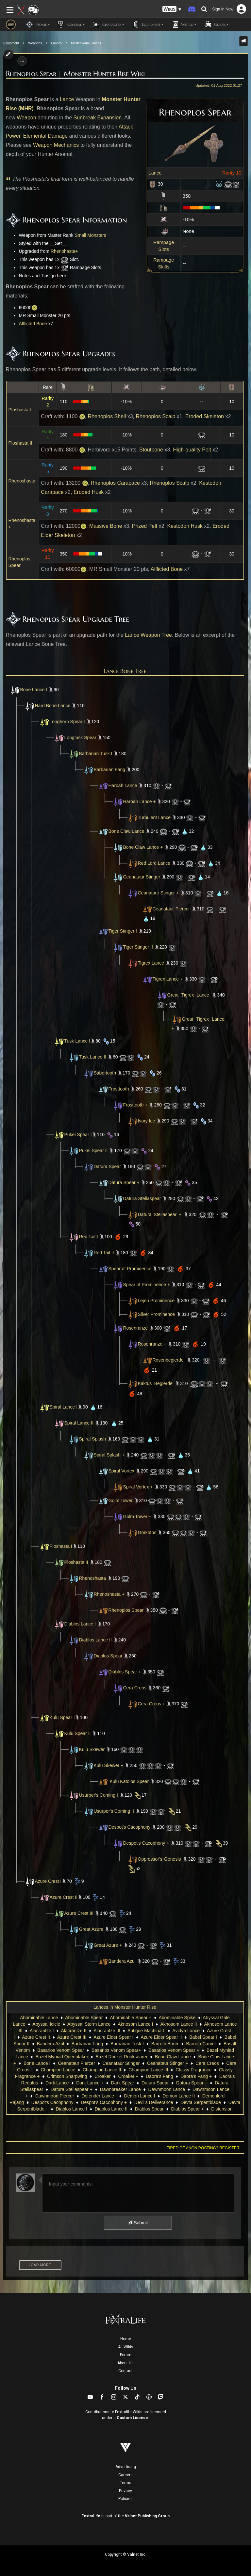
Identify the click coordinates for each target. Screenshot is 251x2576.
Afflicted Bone (33, 323)
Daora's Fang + (196, 2076)
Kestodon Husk (185, 526)
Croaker (102, 2076)
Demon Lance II (178, 2095)
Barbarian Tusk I (95, 753)
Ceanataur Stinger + (158, 892)
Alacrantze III (106, 2030)
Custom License (132, 2418)
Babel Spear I (203, 2037)
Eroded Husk (89, 492)
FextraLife (90, 2516)
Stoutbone (151, 449)
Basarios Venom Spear (60, 2050)
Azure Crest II (64, 1897)
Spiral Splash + (109, 1454)
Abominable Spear (84, 2017)
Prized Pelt (144, 526)
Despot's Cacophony (130, 1827)
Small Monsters (90, 235)
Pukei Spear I (78, 1134)
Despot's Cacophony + (146, 1843)
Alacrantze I (42, 2030)
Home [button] (37, 24)
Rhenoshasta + (109, 1594)
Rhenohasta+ (64, 251)
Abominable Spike (177, 2017)
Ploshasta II (20, 443)
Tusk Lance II (93, 1056)
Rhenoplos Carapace (115, 483)
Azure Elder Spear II (161, 2037)
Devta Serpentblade (200, 2102)
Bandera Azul (122, 1961)
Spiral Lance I (64, 1407)
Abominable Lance (39, 2017)
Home (125, 2339)
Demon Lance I (139, 2095)
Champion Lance (58, 2069)
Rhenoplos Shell (107, 416)
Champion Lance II (102, 2069)
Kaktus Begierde (150, 1383)
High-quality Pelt (192, 449)
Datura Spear (107, 1166)
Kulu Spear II (77, 1733)
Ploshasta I (19, 409)
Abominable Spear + (130, 2017)
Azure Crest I (48, 1881)
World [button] (183, 24)
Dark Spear (122, 2082)
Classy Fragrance (193, 2069)
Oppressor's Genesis (159, 1859)
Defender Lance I (98, 2095)
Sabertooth (105, 1072)
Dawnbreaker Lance (120, 2089)
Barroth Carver (201, 2043)
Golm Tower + (137, 1516)
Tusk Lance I (77, 1041)
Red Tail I (88, 1236)
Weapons (35, 43)
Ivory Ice (146, 1120)
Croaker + (128, 2076)
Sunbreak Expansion (97, 117)
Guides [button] (216, 24)
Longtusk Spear (80, 737)
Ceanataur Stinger (141, 876)
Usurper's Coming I (98, 1795)
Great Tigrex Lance (188, 995)
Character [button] (108, 24)
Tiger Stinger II (138, 947)
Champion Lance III (148, 2069)
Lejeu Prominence (156, 1300)
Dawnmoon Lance (166, 2089)
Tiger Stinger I (123, 931)
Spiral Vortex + (138, 1486)
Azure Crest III (78, 1913)
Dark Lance (57, 2082)
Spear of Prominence (130, 1268)
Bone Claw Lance (126, 831)
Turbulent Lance (154, 817)
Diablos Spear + (125, 1671)
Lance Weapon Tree (148, 635)
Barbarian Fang (110, 769)
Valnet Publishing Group (147, 2516)
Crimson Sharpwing (67, 2076)
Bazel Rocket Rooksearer (122, 2056)
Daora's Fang (159, 2076)
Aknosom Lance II (178, 2024)
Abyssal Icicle (46, 2024)
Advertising (125, 2466)
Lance (155, 172)
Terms (125, 2482)
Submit (138, 2222)
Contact (125, 2371)
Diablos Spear (108, 1655)
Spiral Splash (92, 1438)
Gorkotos (147, 1532)
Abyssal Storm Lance (88, 2024)
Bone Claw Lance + (143, 847)
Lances (56, 43)
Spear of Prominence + (146, 1284)
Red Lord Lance (154, 863)
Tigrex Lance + (168, 979)
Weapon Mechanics (56, 145)
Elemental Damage (45, 136)
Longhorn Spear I (67, 721)
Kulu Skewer (92, 1749)
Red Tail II (104, 1252)
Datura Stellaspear (142, 1198)
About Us (125, 2363)
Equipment (11, 43)
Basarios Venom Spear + (173, 2050)
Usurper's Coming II (114, 1811)
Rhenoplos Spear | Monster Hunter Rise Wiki (75, 73)
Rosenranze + (152, 1344)
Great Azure (91, 1929)
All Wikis (125, 2347)
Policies (125, 2498)
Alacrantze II (74, 2030)
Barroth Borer (165, 2043)
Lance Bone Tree (125, 671)
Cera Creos (135, 1687)
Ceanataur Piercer (171, 908)
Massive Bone (105, 526)
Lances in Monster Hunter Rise (124, 2007)
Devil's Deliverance (153, 2102)
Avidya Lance (186, 2030)
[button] (172, 9)
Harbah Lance (123, 785)
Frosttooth (119, 1088)
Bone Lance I (33, 689)
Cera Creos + (151, 1703)
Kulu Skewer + (109, 1765)
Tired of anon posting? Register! (204, 2148)
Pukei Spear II (93, 1150)
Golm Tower (121, 1500)
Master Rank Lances (86, 43)
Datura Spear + (124, 1182)
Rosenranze (135, 1328)
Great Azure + (108, 1945)
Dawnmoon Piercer (54, 2095)
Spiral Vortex (121, 1470)
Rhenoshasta (22, 480)
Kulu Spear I (62, 1717)
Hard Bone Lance (53, 705)
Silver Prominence (151, 1314)
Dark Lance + (90, 2082)
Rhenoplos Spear (126, 1610)
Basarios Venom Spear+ (116, 2050)
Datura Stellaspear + (160, 1214)
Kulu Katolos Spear (129, 1781)
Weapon (26, 117)
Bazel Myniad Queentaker (62, 2056)
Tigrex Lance (151, 963)
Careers (125, 2475)
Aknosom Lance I (135, 2024)
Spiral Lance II (79, 1422)
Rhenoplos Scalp (155, 416)
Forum (125, 2355)
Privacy (125, 2491)
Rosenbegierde (168, 1360)
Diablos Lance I (80, 1623)
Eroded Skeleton (204, 416)
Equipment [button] (147, 24)
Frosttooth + (135, 1104)
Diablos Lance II (95, 1639)
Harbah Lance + (139, 801)
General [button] (71, 24)
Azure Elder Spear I (113, 2037)
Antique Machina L (146, 2030)
